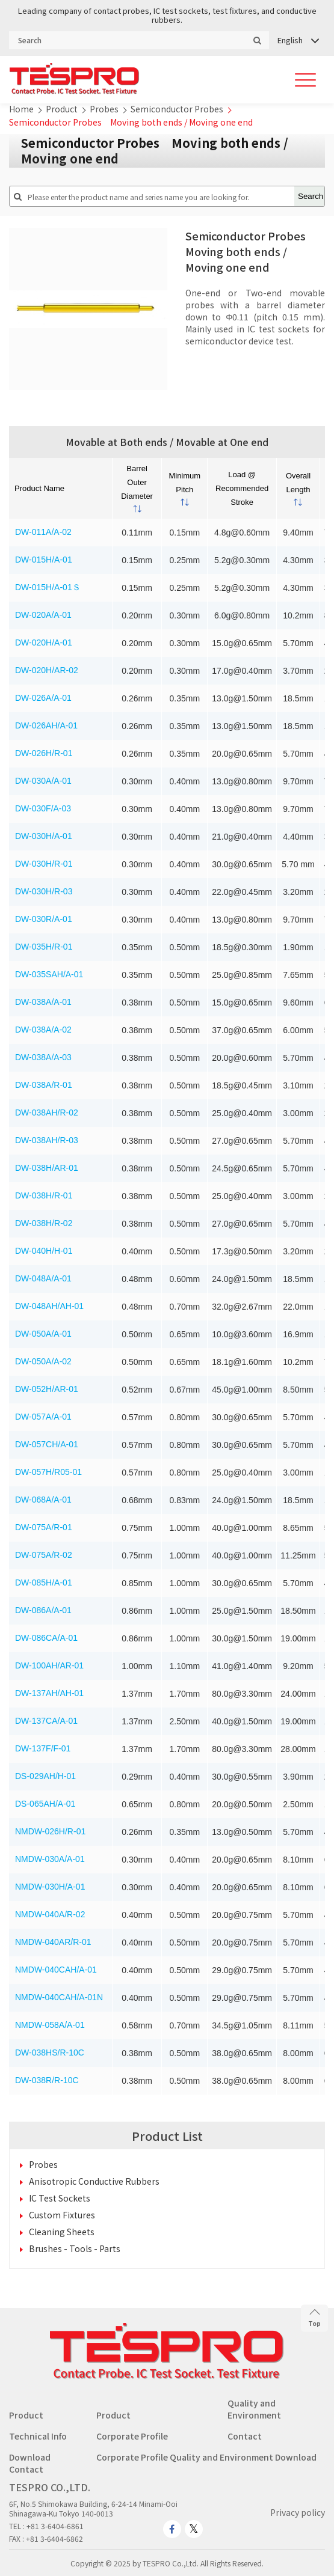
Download (30, 2457)
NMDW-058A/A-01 (50, 2025)
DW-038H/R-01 (43, 1195)
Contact (244, 2436)
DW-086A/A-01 (43, 1610)
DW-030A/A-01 (43, 781)
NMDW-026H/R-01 (50, 1831)
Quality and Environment (254, 2409)
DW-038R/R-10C (47, 2080)
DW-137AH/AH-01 (49, 1693)
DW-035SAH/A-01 (49, 974)
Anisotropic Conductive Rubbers (94, 2181)
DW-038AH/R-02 (46, 1112)
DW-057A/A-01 (43, 1416)
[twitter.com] (194, 2529)
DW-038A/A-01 (43, 1002)
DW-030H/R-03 (43, 891)
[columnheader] (137, 488)
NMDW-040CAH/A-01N (59, 1997)
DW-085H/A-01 (43, 1582)
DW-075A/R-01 (43, 1527)
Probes (104, 109)
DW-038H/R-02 (43, 1223)
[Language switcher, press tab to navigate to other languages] (297, 40)
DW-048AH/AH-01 (49, 1306)
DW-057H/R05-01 (48, 1472)
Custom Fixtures (62, 2215)
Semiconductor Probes (177, 109)
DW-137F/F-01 (42, 1748)
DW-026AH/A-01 (46, 725)
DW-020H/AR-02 (46, 670)
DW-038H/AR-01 (46, 1168)
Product (62, 109)
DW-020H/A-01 (43, 642)
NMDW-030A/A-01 (50, 1859)
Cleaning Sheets (61, 2232)
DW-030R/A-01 (43, 919)
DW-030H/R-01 (43, 863)
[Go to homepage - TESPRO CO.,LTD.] (167, 2376)
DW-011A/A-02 (43, 532)
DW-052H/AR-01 (46, 1389)
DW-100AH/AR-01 (49, 1665)
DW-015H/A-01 (43, 559)
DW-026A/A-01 (43, 698)
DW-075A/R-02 (43, 1555)
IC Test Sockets (59, 2198)
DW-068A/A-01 (43, 1499)
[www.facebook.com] (172, 2529)
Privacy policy (297, 2512)
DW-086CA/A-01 (46, 1638)
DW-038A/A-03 (43, 1057)
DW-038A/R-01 (43, 1085)
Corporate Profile (132, 2436)
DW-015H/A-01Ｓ (48, 587)
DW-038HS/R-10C (49, 2052)
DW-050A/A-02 (43, 1361)
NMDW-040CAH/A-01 (56, 1969)
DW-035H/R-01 (43, 946)
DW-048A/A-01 (43, 1278)
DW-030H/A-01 (43, 836)
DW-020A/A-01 (43, 615)
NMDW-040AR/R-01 (53, 1942)
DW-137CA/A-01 (46, 1721)
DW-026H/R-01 (43, 753)
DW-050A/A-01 (43, 1333)
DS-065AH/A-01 (45, 1803)
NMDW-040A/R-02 (50, 1914)
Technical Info (38, 2436)
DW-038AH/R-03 (46, 1140)
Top (314, 2318)
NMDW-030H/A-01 (50, 1886)
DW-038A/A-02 (43, 1029)
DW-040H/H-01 (43, 1251)
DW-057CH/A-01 (46, 1444)
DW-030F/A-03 (43, 808)
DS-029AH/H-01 (45, 1776)
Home (21, 109)
